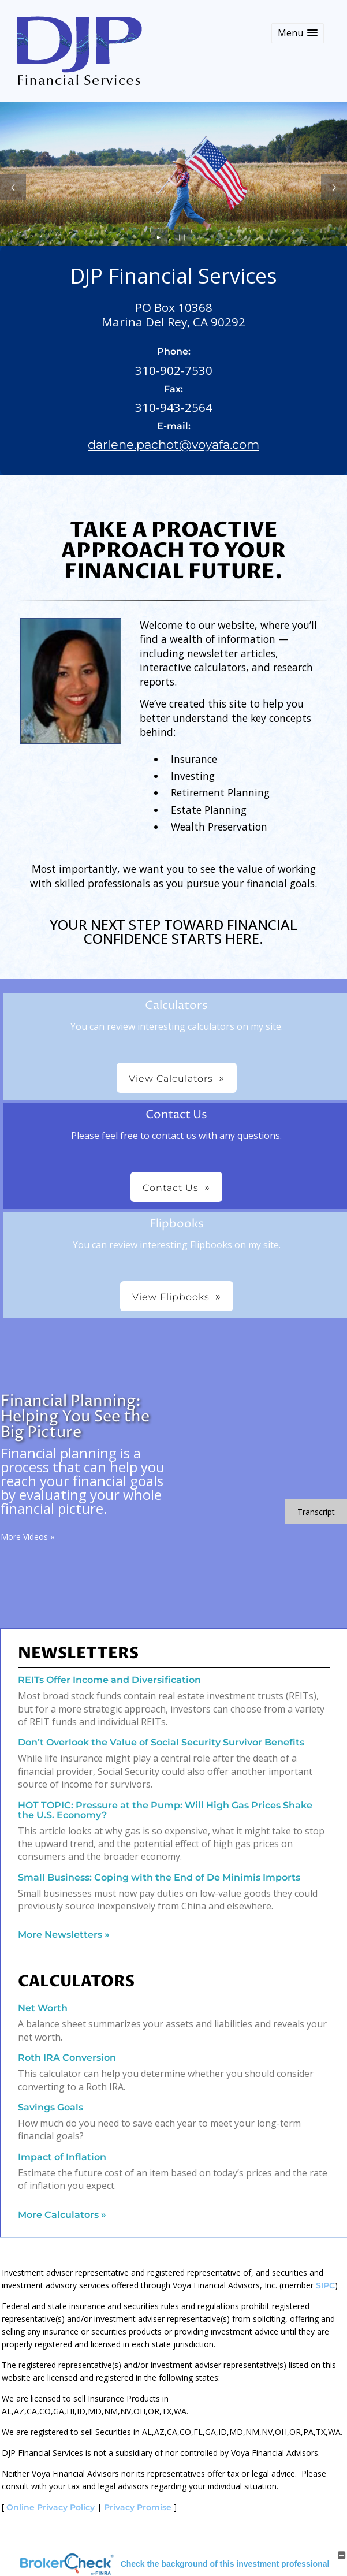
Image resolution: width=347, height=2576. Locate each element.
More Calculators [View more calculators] (62, 2214)
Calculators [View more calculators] (76, 1982)
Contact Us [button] (171, 1187)
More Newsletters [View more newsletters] (64, 1934)
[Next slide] (334, 187)
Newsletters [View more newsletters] (78, 1654)
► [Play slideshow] (159, 237)
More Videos (27, 1537)
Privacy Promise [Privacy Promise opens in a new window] (137, 2507)
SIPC (325, 2285)
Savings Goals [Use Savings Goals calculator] (50, 2107)
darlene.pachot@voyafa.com (173, 444)
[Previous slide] (13, 187)
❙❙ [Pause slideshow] (182, 237)
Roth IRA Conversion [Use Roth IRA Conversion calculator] (67, 2057)
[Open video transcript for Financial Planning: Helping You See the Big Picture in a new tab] (316, 1511)
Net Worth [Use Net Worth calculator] (43, 2007)
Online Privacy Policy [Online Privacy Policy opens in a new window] (50, 2507)
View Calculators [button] (171, 1078)
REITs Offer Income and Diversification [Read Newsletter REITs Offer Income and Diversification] (109, 1679)
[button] (297, 33)
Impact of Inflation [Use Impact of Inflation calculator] (62, 2156)
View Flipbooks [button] (171, 1296)
